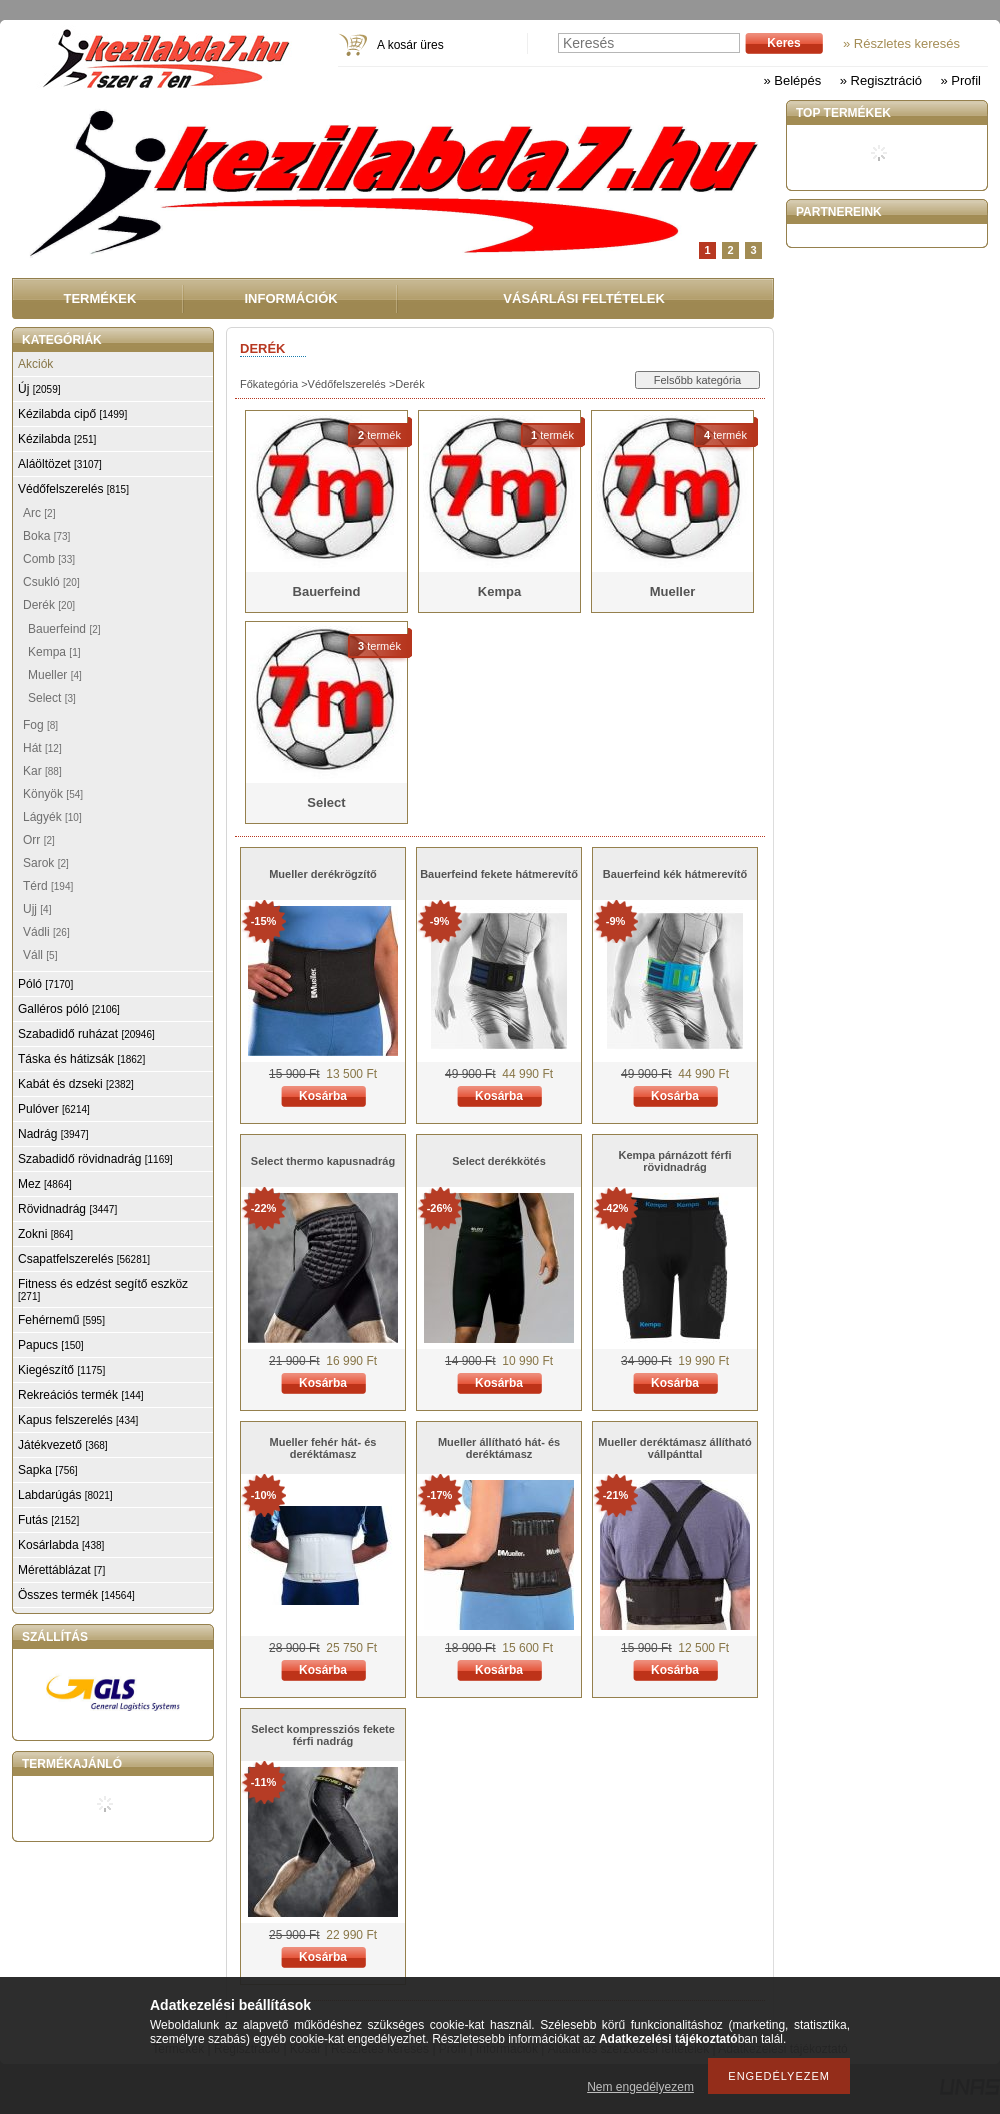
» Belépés (792, 80)
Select (52, 698)
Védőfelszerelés (347, 384)
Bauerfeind (64, 629)
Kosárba (323, 1096)
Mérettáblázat (61, 1570)
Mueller (55, 675)
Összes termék (76, 1595)
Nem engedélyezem (640, 2087)
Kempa (54, 652)
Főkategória (269, 384)
